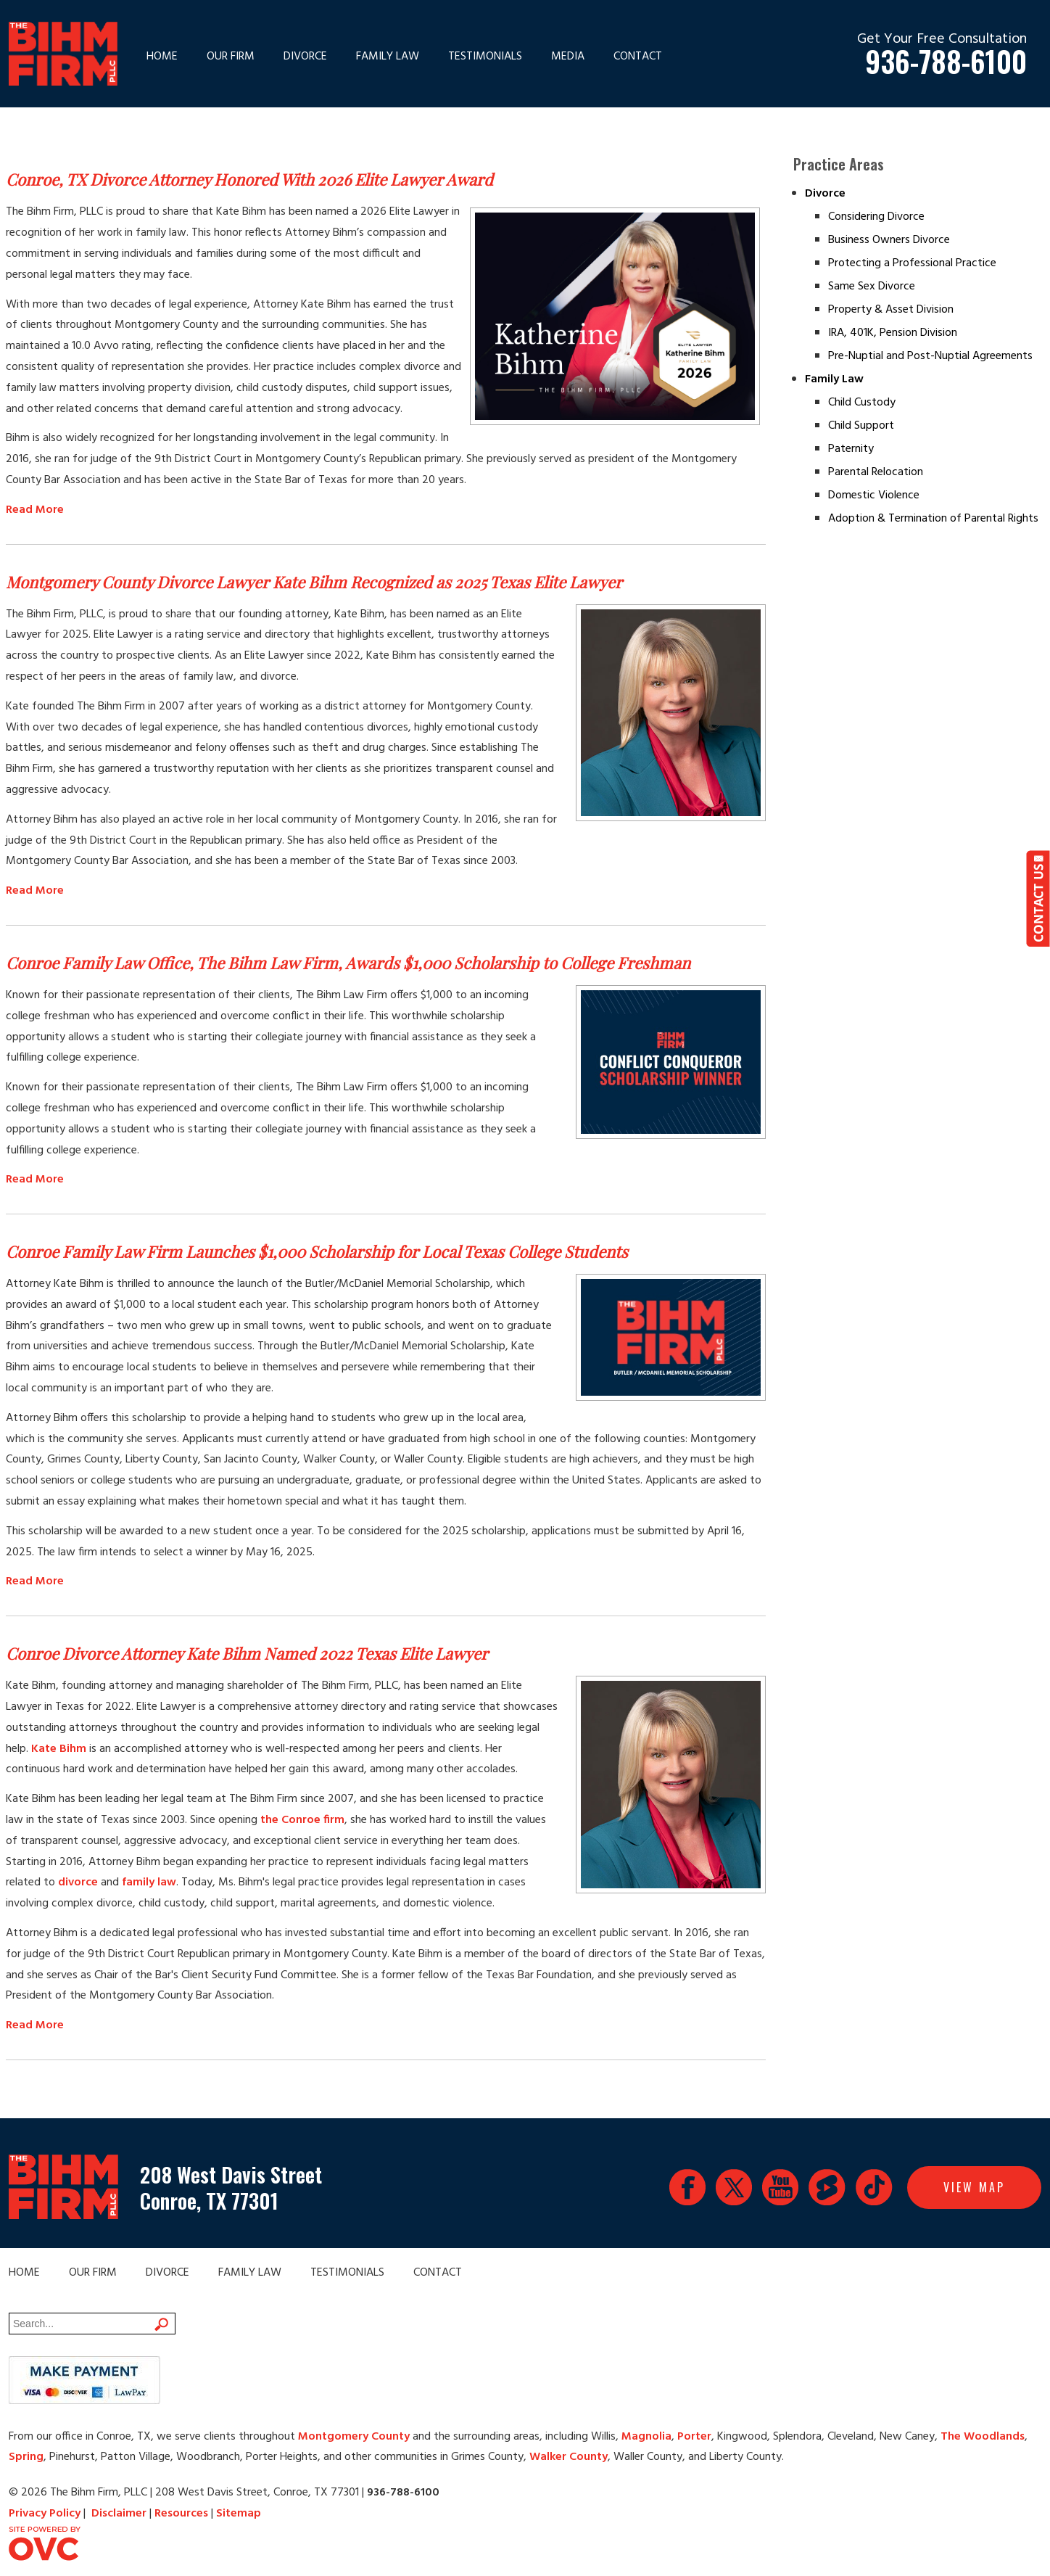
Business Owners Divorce (889, 240)
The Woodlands (983, 2436)
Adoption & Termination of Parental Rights (933, 518)
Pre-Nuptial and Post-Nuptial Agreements (930, 356)
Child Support (861, 425)
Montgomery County (354, 2436)
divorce (78, 1882)
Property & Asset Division (891, 309)
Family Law (387, 56)
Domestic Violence (873, 495)
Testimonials (485, 56)
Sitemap (238, 2513)
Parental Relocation (875, 472)
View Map (974, 2187)
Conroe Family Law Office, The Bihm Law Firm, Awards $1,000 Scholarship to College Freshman (348, 963)
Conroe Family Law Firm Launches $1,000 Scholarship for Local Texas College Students (317, 1251)
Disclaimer (118, 2513)
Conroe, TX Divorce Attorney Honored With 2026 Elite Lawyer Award (249, 179)
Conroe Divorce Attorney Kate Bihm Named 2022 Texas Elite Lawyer (247, 1653)
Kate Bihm (58, 1749)
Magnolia (646, 2436)
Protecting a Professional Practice (912, 263)
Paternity (851, 449)
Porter (694, 2436)
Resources (181, 2513)
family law (149, 1882)
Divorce (305, 56)
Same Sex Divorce (871, 286)
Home (162, 56)
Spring (26, 2457)
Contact (637, 56)
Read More (35, 510)
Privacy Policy (44, 2513)
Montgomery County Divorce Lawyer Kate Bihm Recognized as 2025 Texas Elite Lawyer (314, 582)
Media (567, 56)
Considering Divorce (876, 216)
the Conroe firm (302, 1820)
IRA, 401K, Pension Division (892, 333)
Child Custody (862, 402)
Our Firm (231, 56)
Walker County (568, 2457)
